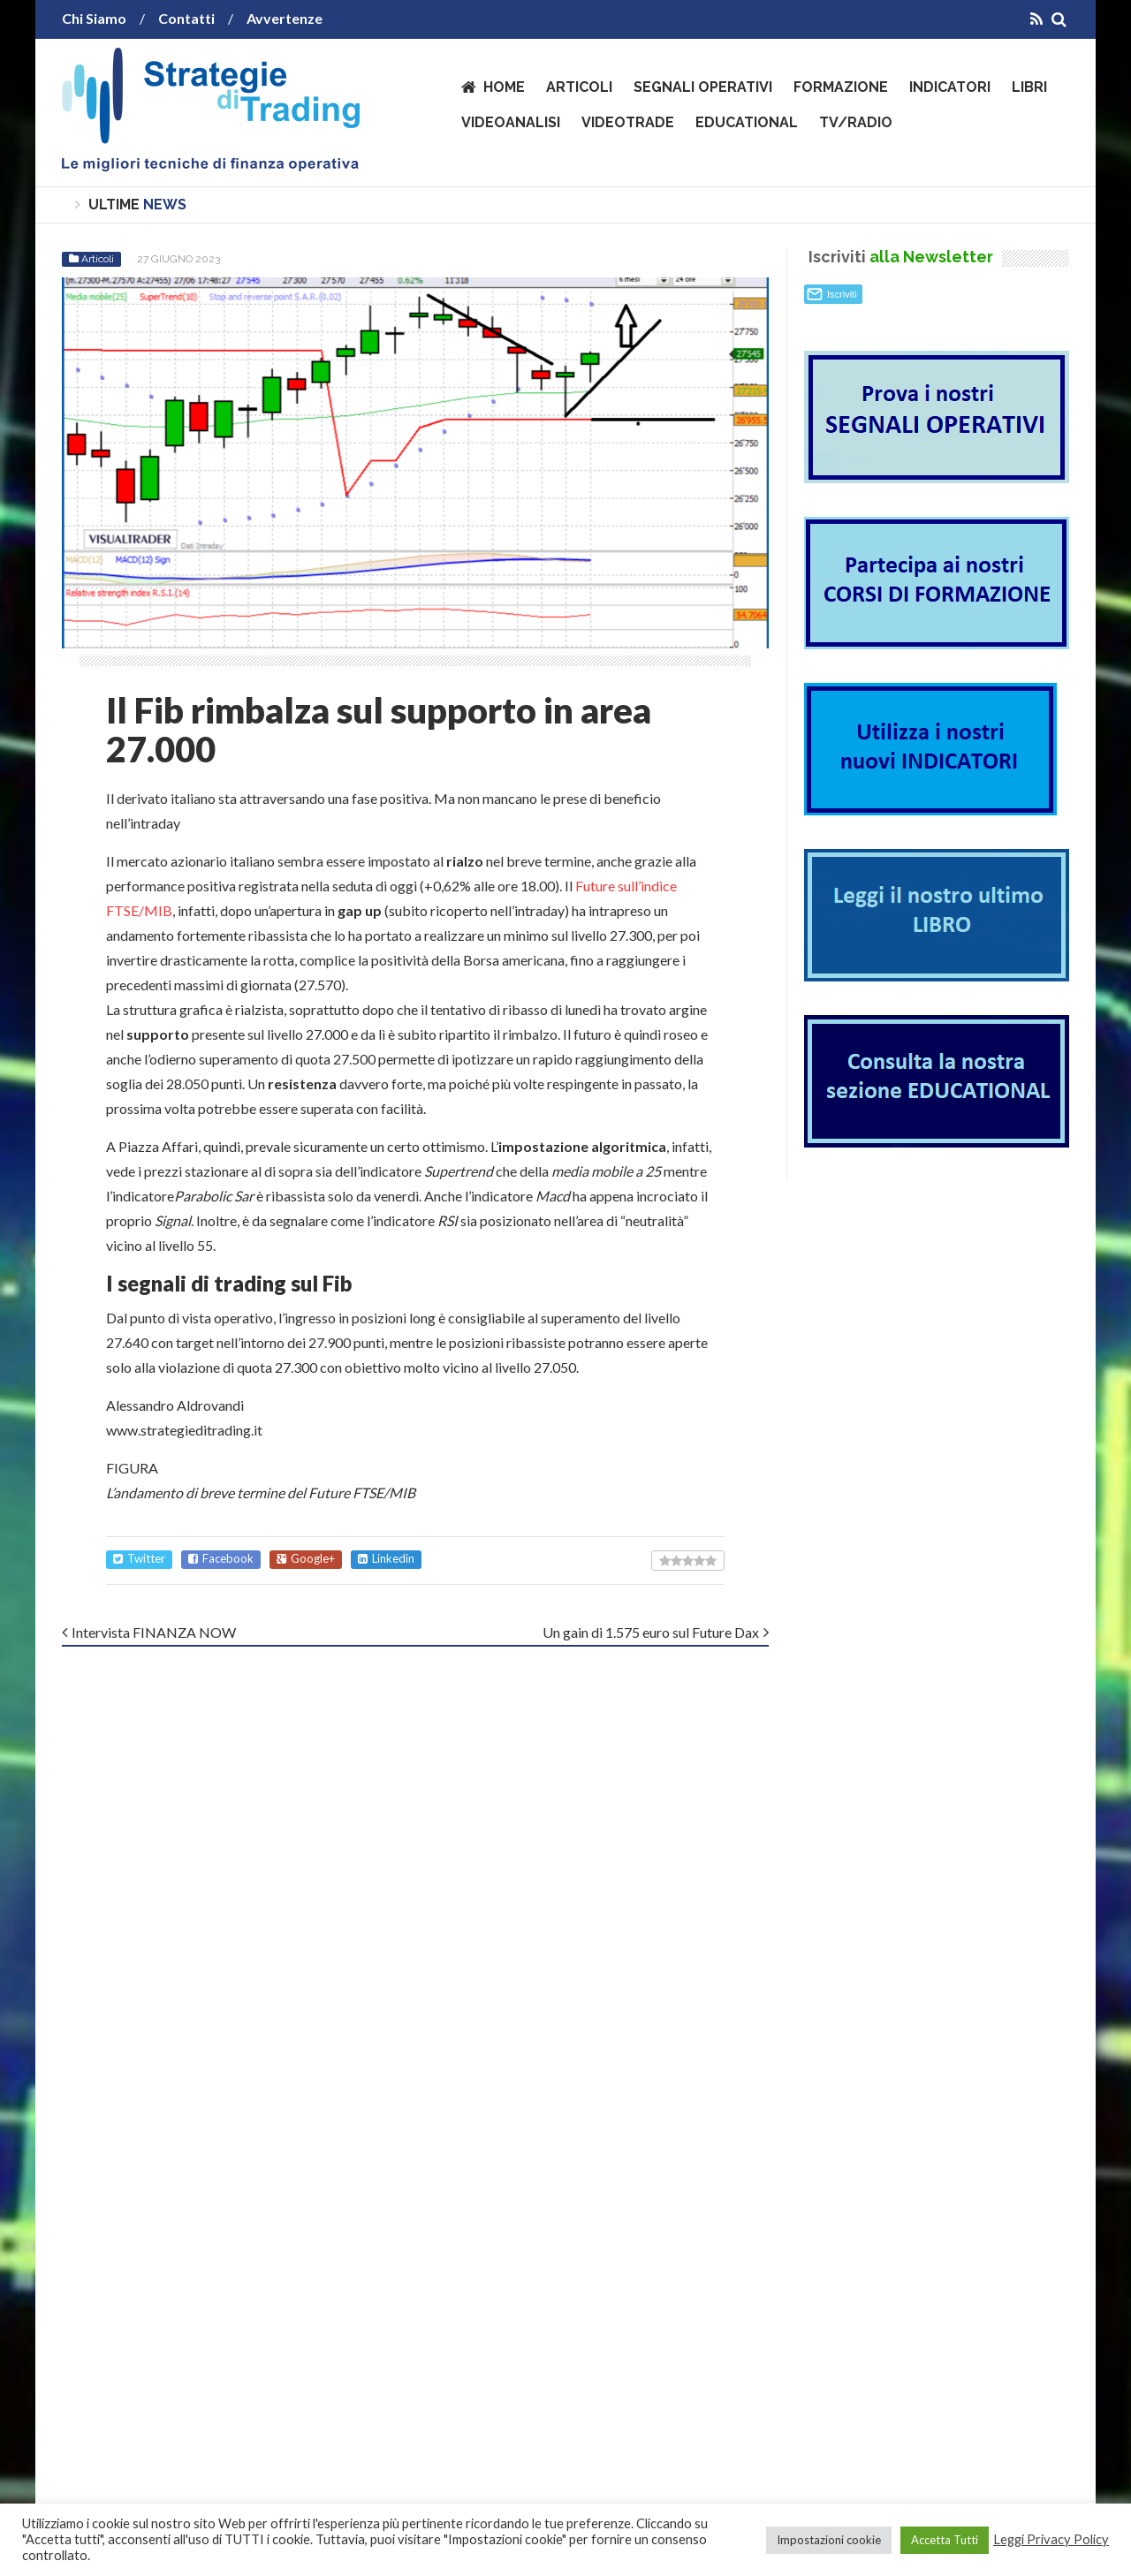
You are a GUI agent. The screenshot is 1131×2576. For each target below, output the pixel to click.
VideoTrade (627, 122)
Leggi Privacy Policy (1051, 2539)
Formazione (840, 87)
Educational (746, 122)
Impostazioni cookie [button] (829, 2540)
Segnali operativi (703, 87)
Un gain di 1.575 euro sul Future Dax (651, 1632)
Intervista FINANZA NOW (154, 1632)
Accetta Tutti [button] (944, 2540)
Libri (1029, 87)
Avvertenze (285, 18)
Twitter (139, 1558)
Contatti (186, 18)
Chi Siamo (94, 18)
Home (504, 87)
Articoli (579, 87)
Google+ (306, 1558)
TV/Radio (855, 122)
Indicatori (950, 87)
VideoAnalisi (510, 122)
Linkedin (386, 1558)
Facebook (221, 1558)
